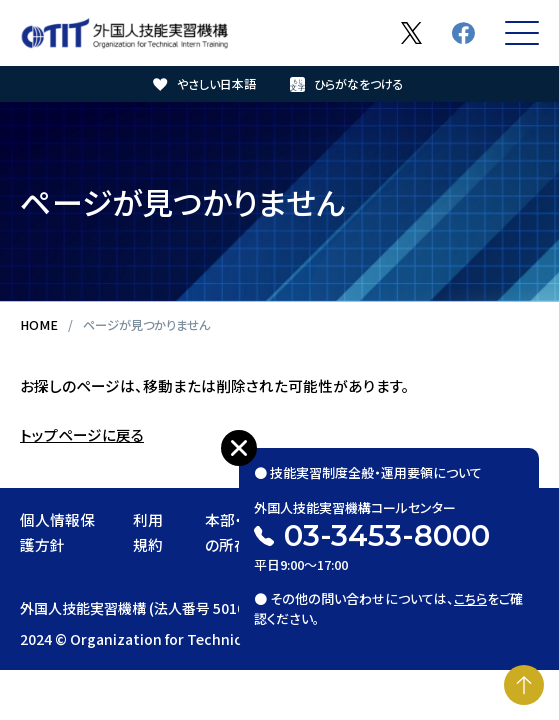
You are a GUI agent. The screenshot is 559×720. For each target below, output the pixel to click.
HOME (39, 325)
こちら (470, 598)
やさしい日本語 (216, 83)
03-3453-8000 (387, 535)
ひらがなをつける (359, 83)
